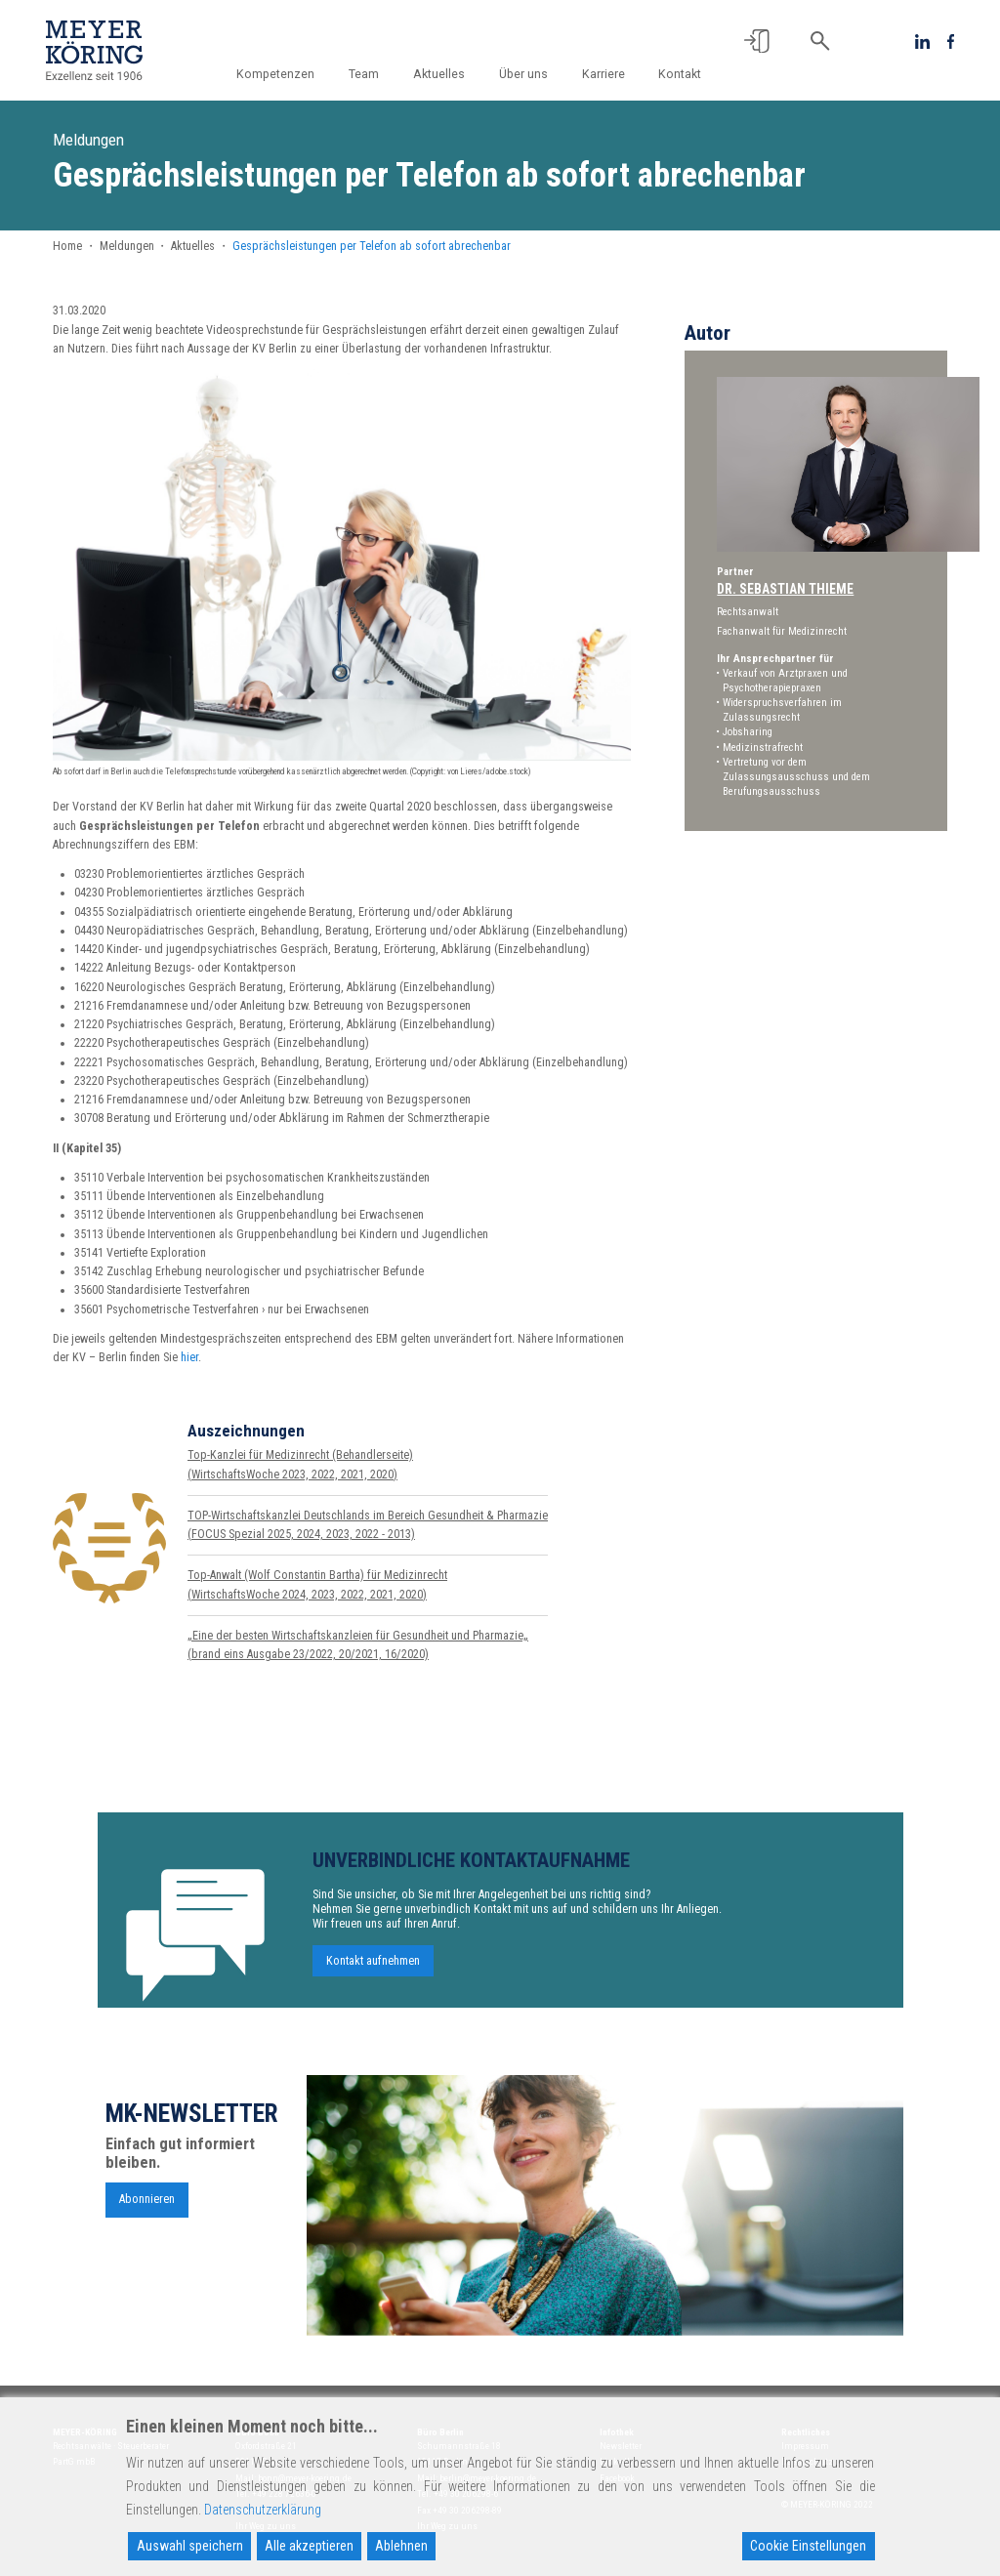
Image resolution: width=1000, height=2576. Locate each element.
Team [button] (364, 74)
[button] (756, 41)
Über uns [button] (523, 74)
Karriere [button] (603, 74)
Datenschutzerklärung (262, 2509)
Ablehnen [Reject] (401, 2546)
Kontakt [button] (679, 74)
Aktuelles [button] (439, 74)
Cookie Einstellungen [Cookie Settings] (808, 2546)
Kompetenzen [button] (275, 74)
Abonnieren (147, 2204)
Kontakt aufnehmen (373, 1967)
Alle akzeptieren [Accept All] (309, 2546)
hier (189, 1357)
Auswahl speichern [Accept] (190, 2546)
